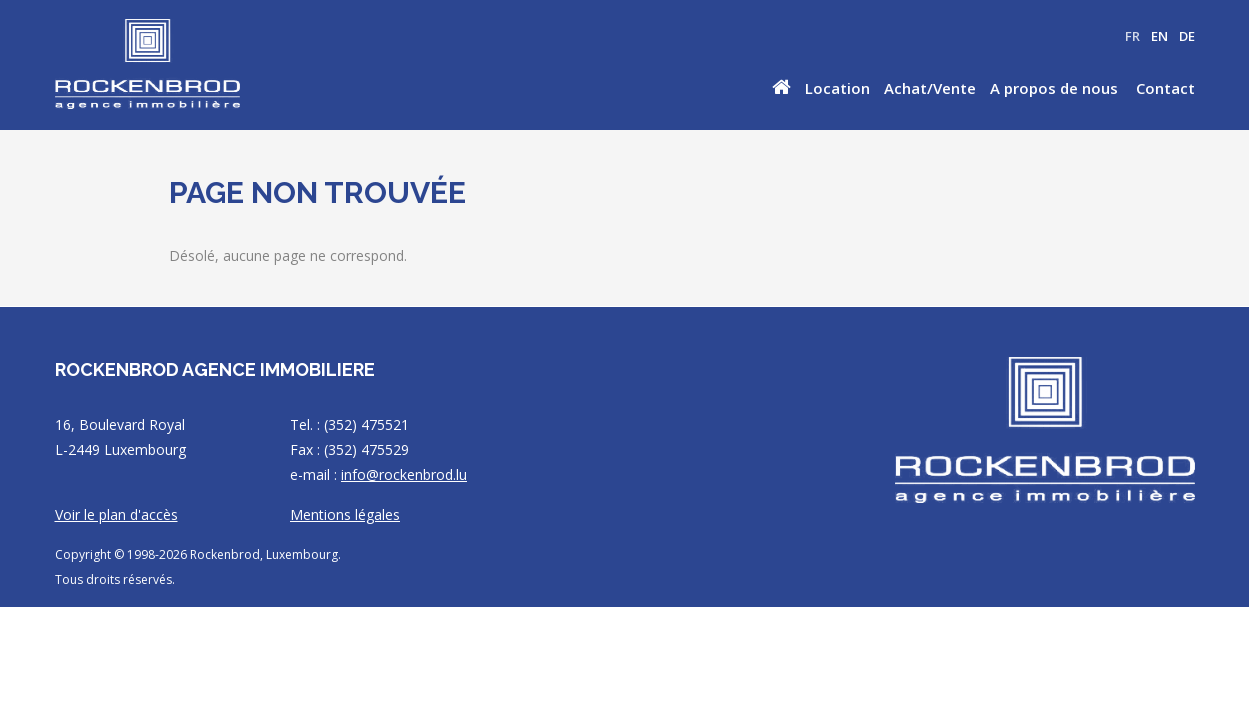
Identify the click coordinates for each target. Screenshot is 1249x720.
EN (1159, 36)
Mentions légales (345, 514)
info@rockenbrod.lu (404, 474)
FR (1132, 36)
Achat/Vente (930, 88)
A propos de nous (1054, 88)
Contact (1165, 88)
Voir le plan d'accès (116, 514)
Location (837, 88)
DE (1187, 36)
